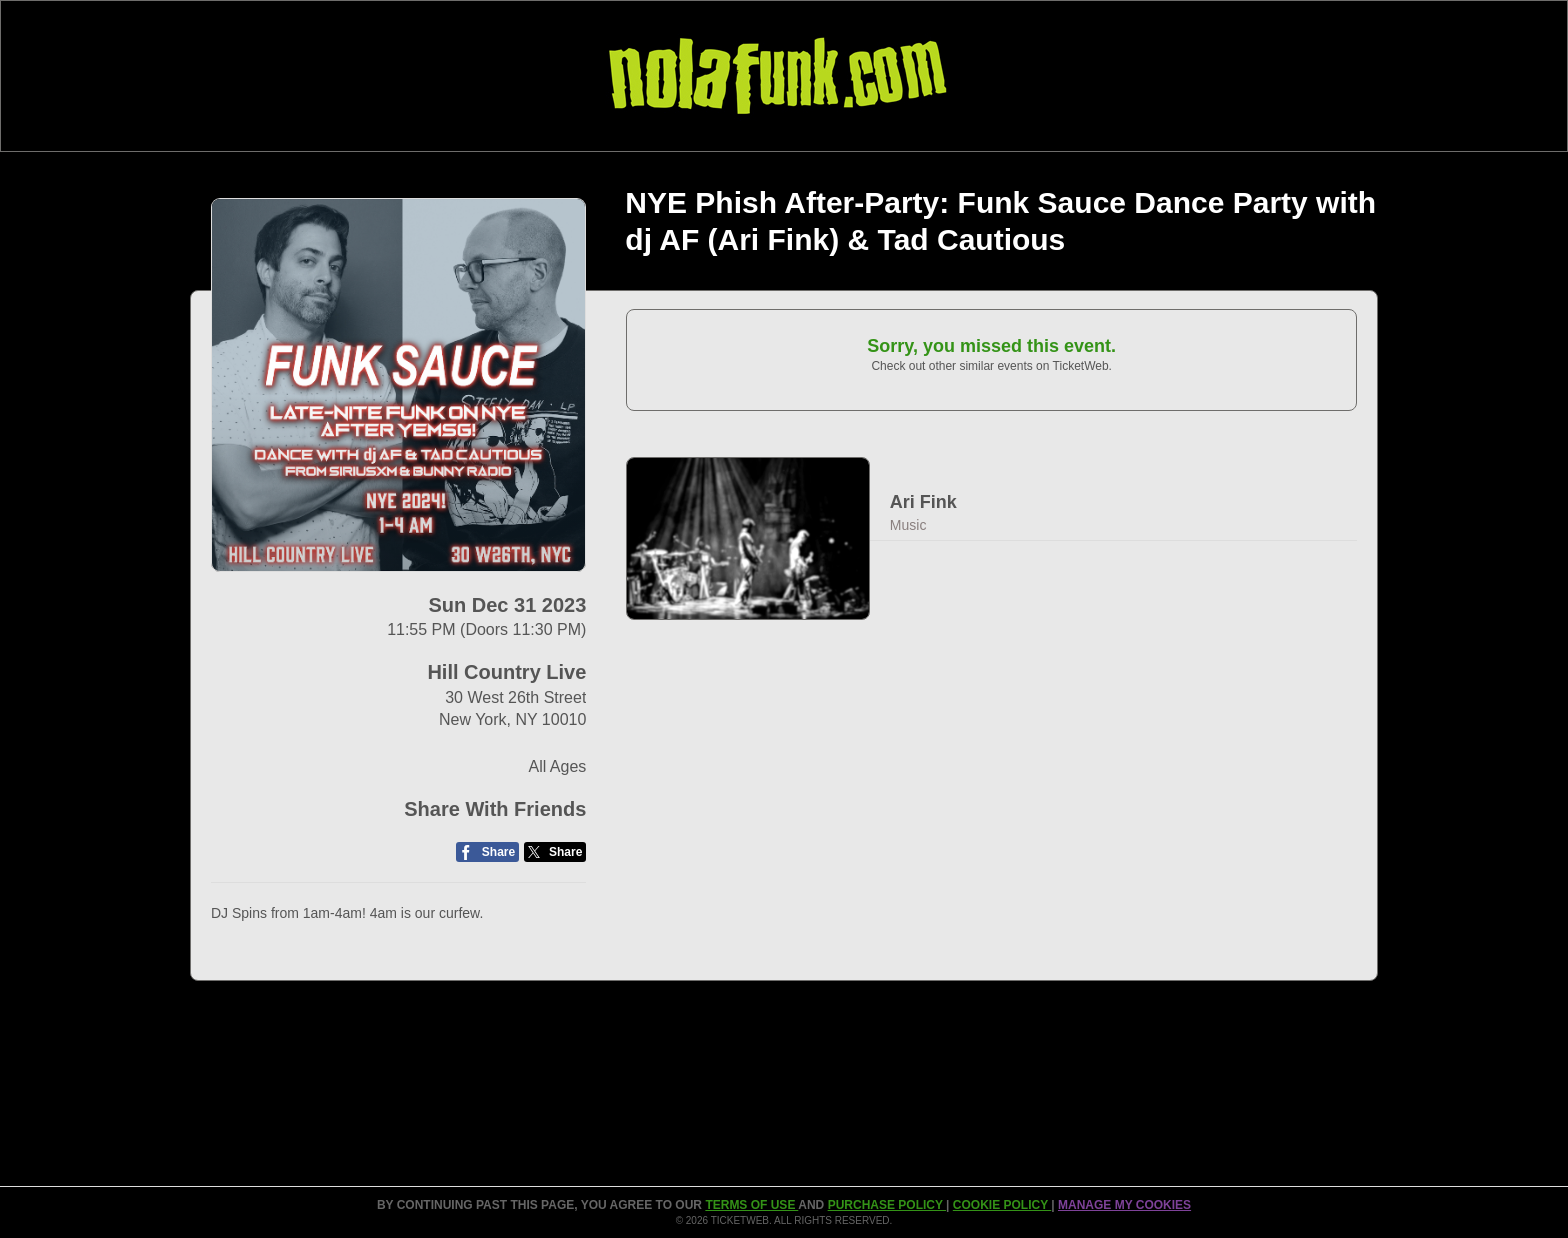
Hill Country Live (506, 672)
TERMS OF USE (751, 1205)
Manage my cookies (1124, 1205)
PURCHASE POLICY (887, 1205)
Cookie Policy (1002, 1205)
